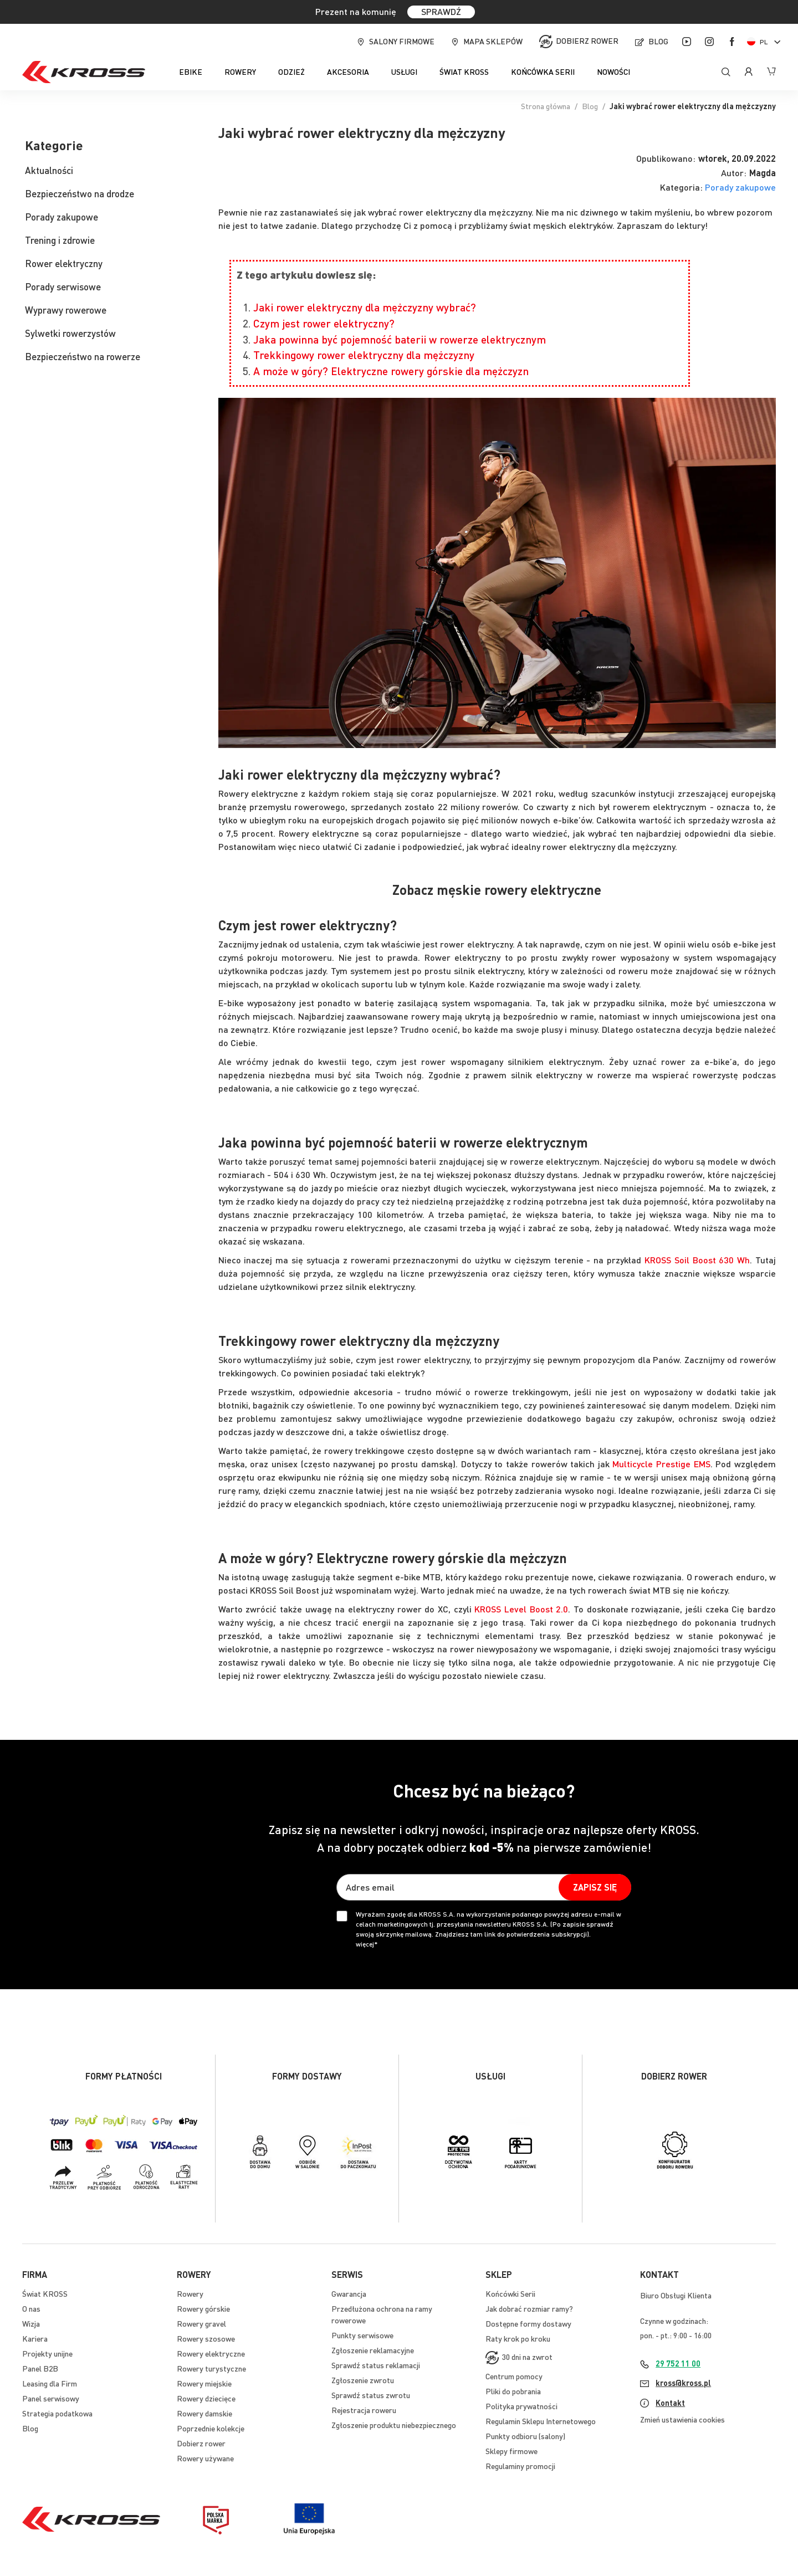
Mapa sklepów (493, 41)
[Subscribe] (595, 1887)
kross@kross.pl (683, 2383)
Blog (658, 41)
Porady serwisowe (63, 286)
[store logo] (83, 72)
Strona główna (545, 106)
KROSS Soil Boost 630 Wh (697, 1260)
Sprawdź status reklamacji (375, 2365)
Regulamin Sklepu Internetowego (540, 2421)
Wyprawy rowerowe (65, 310)
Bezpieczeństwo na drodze (79, 193)
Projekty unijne (47, 2353)
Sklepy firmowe (511, 2451)
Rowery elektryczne (211, 2353)
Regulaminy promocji (520, 2466)
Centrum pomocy (514, 2376)
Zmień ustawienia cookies (682, 2419)
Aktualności (49, 170)
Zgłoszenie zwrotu (362, 2380)
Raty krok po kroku (517, 2338)
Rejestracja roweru (363, 2410)
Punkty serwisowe (362, 2335)
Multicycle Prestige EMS (661, 1463)
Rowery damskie (204, 2413)
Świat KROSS (45, 2293)
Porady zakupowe (740, 187)
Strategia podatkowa (57, 2413)
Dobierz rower (587, 40)
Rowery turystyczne (211, 2368)
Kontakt (670, 2403)
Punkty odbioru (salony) (525, 2436)
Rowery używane (205, 2458)
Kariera (35, 2338)
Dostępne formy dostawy (528, 2323)
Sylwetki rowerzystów (70, 333)
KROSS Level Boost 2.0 (521, 1609)
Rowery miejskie (204, 2383)
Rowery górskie (203, 2308)
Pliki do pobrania (513, 2391)
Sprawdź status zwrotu (370, 2395)
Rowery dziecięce (206, 2398)
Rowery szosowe (206, 2338)
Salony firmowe (401, 41)
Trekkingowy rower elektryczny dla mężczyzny (363, 355)
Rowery (190, 2293)
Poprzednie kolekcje (210, 2428)
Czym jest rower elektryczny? (324, 323)
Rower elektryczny (64, 263)
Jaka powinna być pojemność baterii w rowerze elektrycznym (399, 339)
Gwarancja (348, 2293)
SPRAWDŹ (441, 11)
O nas (31, 2308)
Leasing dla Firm (49, 2383)
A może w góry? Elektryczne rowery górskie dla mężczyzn (391, 371)
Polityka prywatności (521, 2406)
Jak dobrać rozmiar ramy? (529, 2308)
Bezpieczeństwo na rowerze (82, 356)
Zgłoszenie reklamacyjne (372, 2350)
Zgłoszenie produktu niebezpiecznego (393, 2425)
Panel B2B (40, 2368)
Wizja (31, 2323)
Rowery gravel (201, 2323)
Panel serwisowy (50, 2398)
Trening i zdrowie (60, 240)
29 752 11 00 (678, 2363)
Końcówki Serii (510, 2293)
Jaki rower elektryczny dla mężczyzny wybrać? (364, 307)
